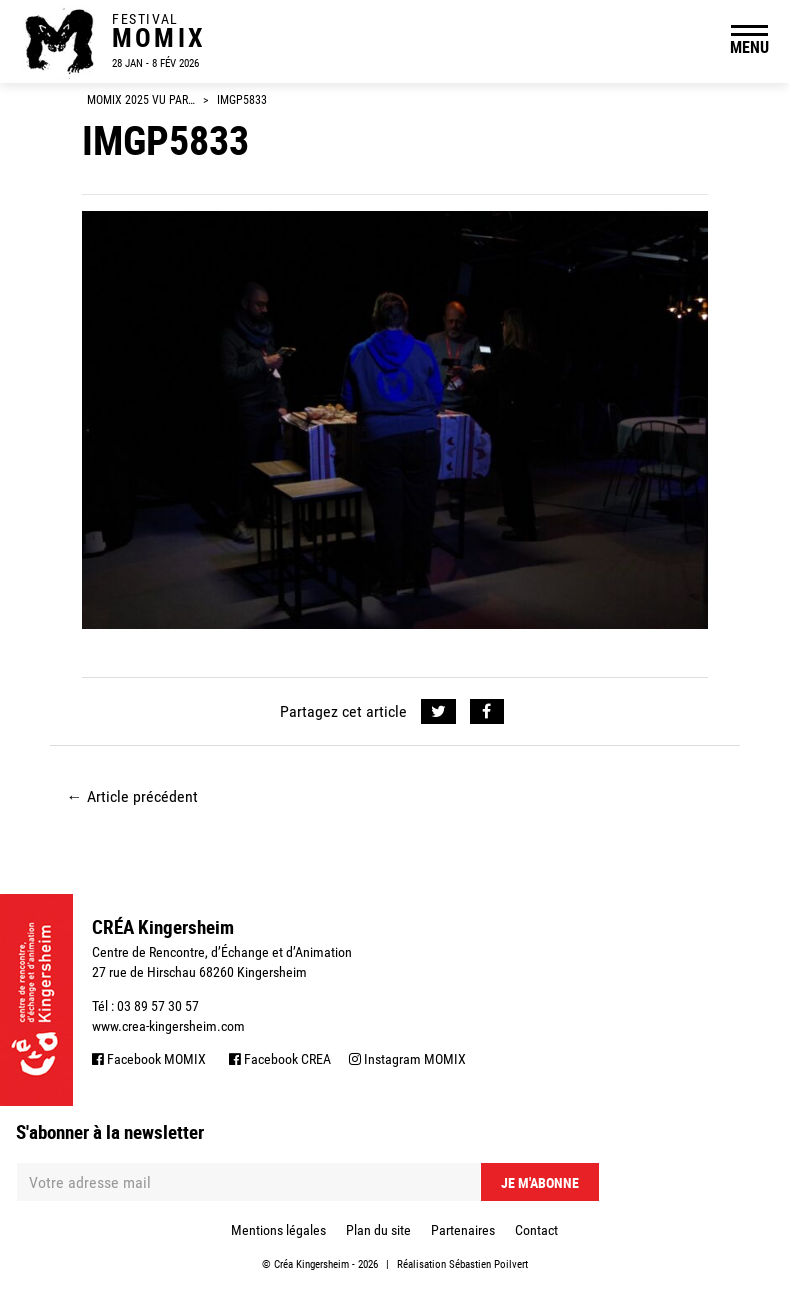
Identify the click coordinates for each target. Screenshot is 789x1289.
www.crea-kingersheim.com (168, 1026)
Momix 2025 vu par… (141, 100)
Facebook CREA (280, 1059)
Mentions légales (278, 1230)
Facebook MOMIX (149, 1059)
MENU (749, 47)
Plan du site (378, 1230)
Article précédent (132, 796)
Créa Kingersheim (311, 1264)
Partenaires (463, 1230)
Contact (536, 1230)
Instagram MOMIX (407, 1059)
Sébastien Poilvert (488, 1264)
